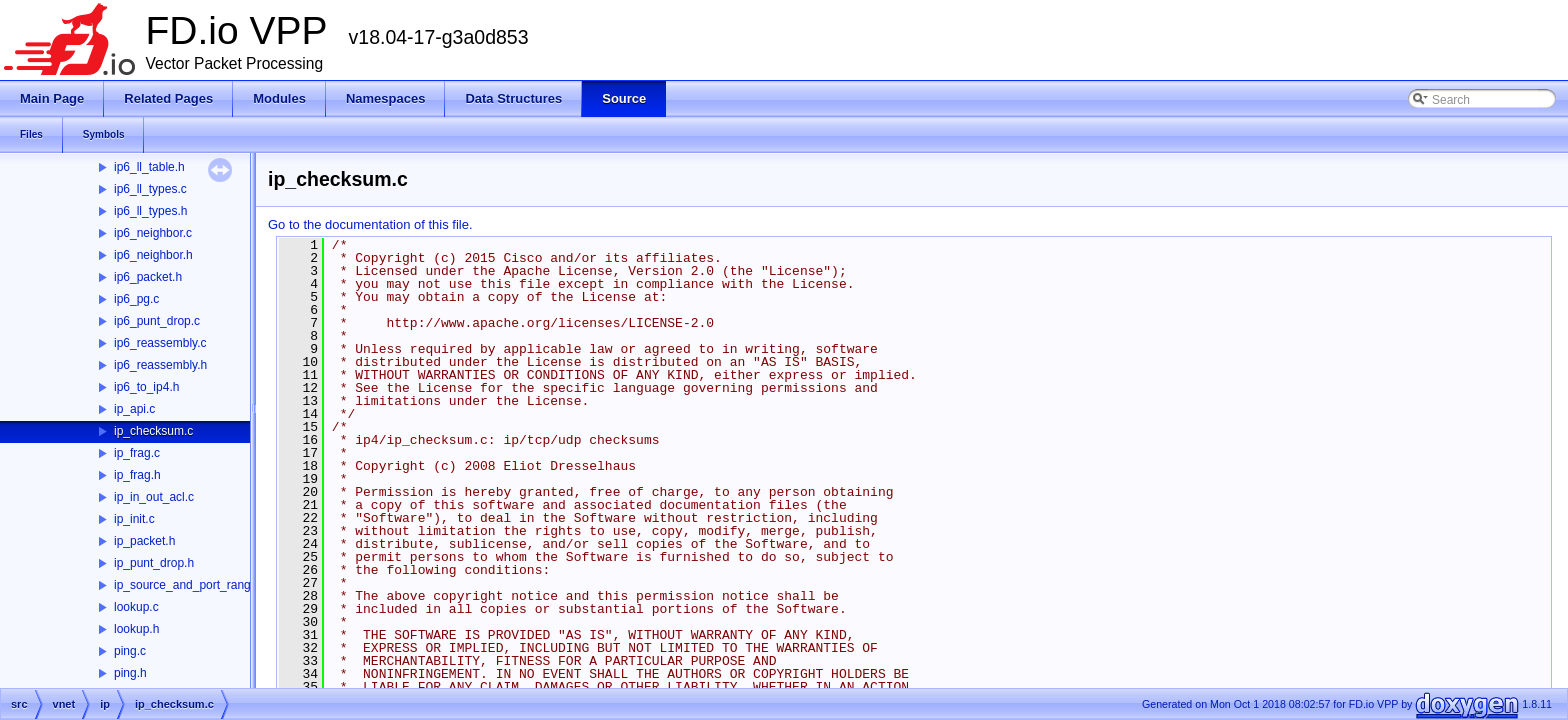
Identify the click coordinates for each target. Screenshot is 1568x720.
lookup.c (136, 607)
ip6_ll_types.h (150, 211)
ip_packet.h (144, 541)
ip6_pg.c (136, 299)
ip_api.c (134, 409)
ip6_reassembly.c (160, 343)
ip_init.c (134, 519)
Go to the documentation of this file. (370, 224)
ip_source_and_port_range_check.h (209, 585)
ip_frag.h (137, 475)
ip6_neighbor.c (153, 233)
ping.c (130, 651)
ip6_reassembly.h (160, 365)
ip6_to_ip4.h (146, 387)
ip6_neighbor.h (153, 255)
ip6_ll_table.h (149, 167)
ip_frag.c (137, 453)
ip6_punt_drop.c (157, 321)
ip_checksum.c (153, 431)
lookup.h (136, 629)
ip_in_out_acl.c (154, 497)
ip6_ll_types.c (150, 189)
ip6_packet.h (148, 277)
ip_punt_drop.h (154, 563)
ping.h (130, 673)
